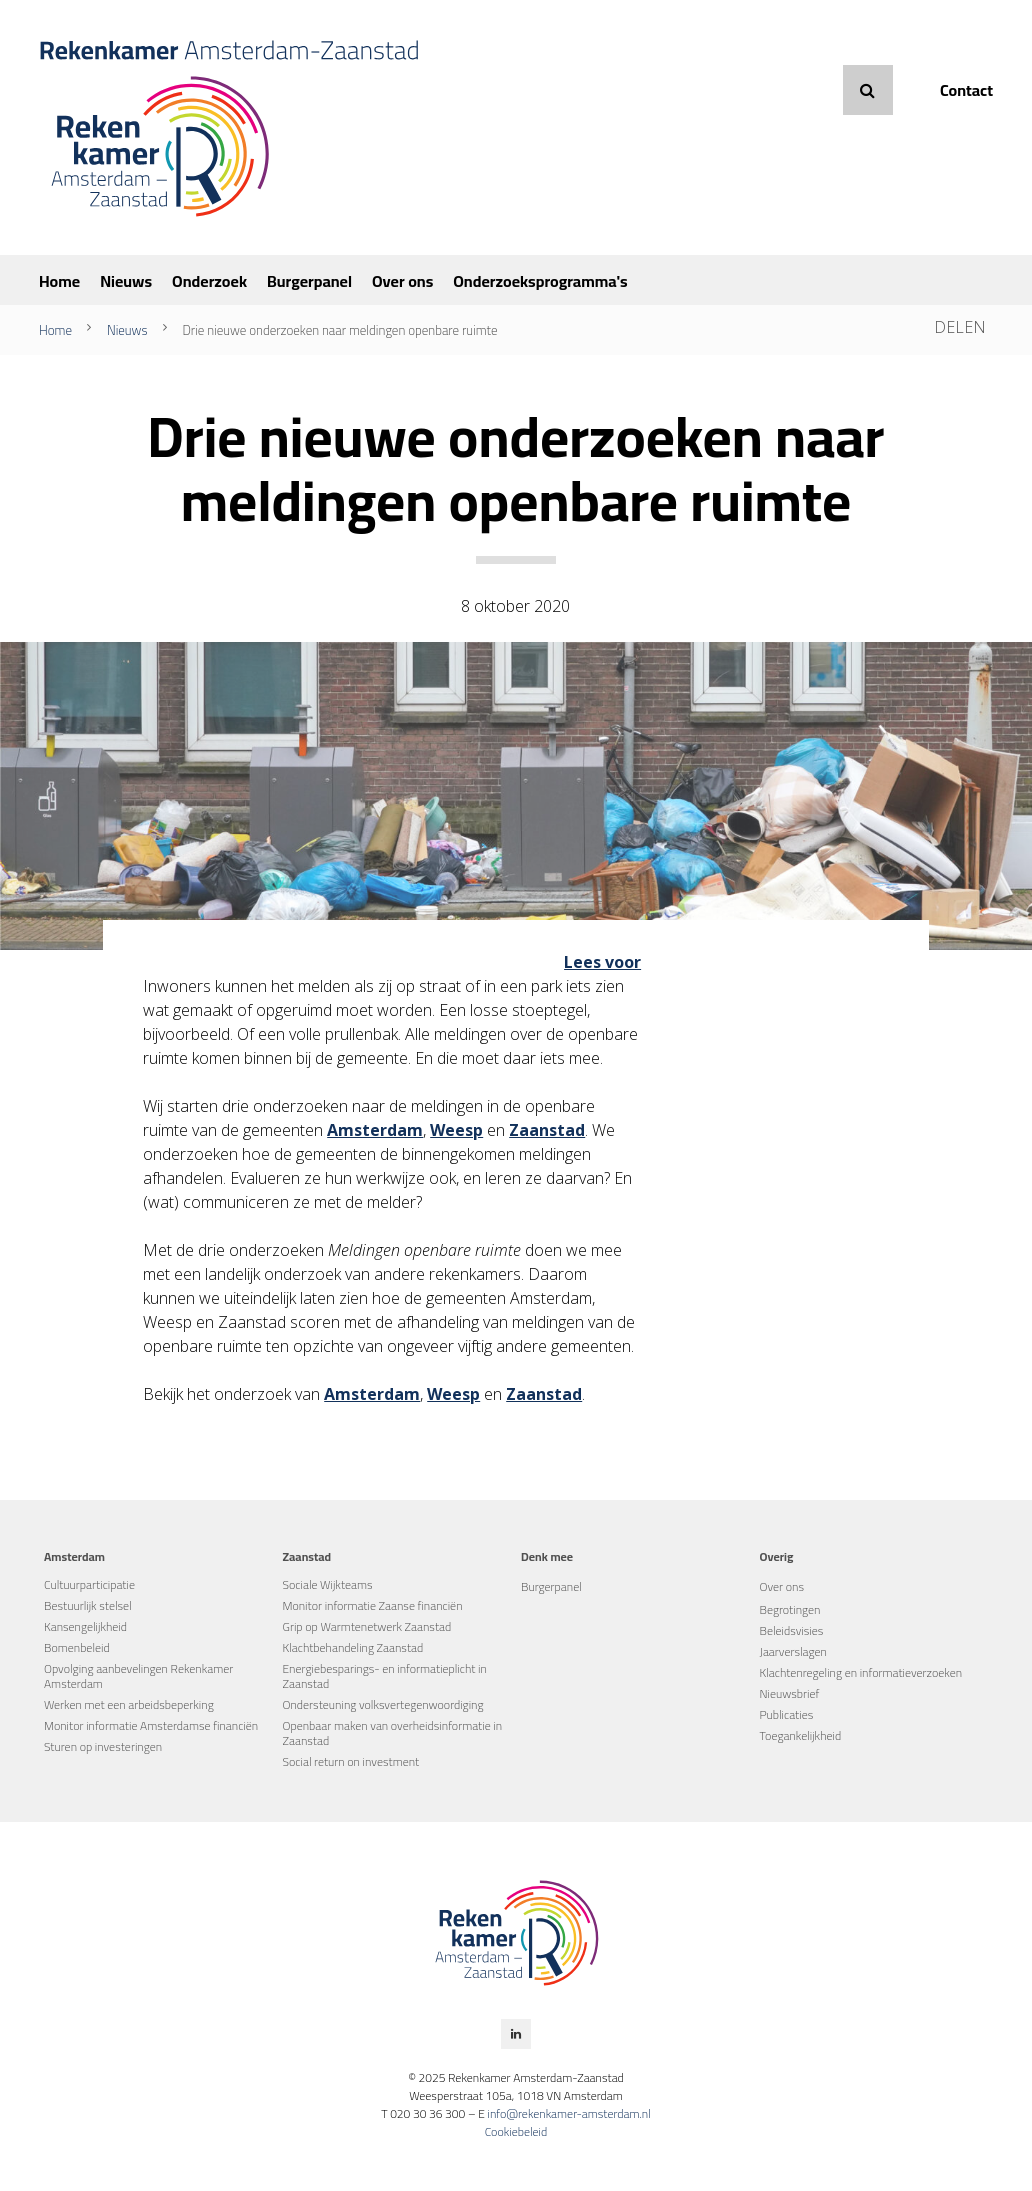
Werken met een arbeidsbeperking (129, 1704)
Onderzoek (209, 281)
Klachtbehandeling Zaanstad (353, 1647)
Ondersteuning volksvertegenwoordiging (383, 1704)
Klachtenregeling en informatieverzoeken (861, 1672)
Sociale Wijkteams (328, 1584)
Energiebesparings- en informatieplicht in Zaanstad (385, 1676)
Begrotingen (790, 1609)
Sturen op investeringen (103, 1746)
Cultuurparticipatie (89, 1584)
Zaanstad (547, 1130)
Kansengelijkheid (85, 1626)
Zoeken (868, 90)
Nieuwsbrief (790, 1693)
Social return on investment (351, 1761)
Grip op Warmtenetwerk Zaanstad (367, 1626)
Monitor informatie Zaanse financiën (373, 1605)
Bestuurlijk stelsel (88, 1605)
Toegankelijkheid (801, 1735)
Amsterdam (375, 1130)
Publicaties (787, 1714)
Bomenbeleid (77, 1647)
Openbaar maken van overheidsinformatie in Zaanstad (393, 1733)
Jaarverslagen (793, 1651)
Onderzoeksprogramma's (540, 281)
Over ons (402, 281)
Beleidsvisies (792, 1630)
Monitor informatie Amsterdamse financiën (151, 1725)
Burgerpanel (309, 281)
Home (59, 281)
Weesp (456, 1130)
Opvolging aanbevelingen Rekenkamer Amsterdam (138, 1676)
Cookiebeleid (516, 2131)
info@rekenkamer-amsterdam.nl (568, 2113)
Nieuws (126, 281)
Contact (966, 90)
